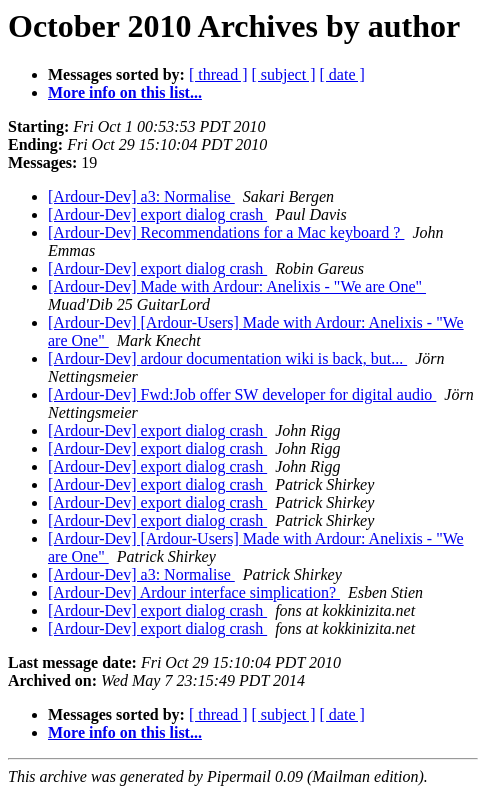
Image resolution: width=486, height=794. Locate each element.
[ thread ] (218, 74)
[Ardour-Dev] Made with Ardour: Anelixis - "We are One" (237, 286)
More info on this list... (125, 92)
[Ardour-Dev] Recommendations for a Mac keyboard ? (226, 232)
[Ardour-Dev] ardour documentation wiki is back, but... (227, 358)
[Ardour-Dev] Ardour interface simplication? (194, 592)
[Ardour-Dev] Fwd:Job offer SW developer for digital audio (242, 394)
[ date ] (342, 74)
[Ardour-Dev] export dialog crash (157, 214)
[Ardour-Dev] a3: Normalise (141, 196)
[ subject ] (284, 74)
